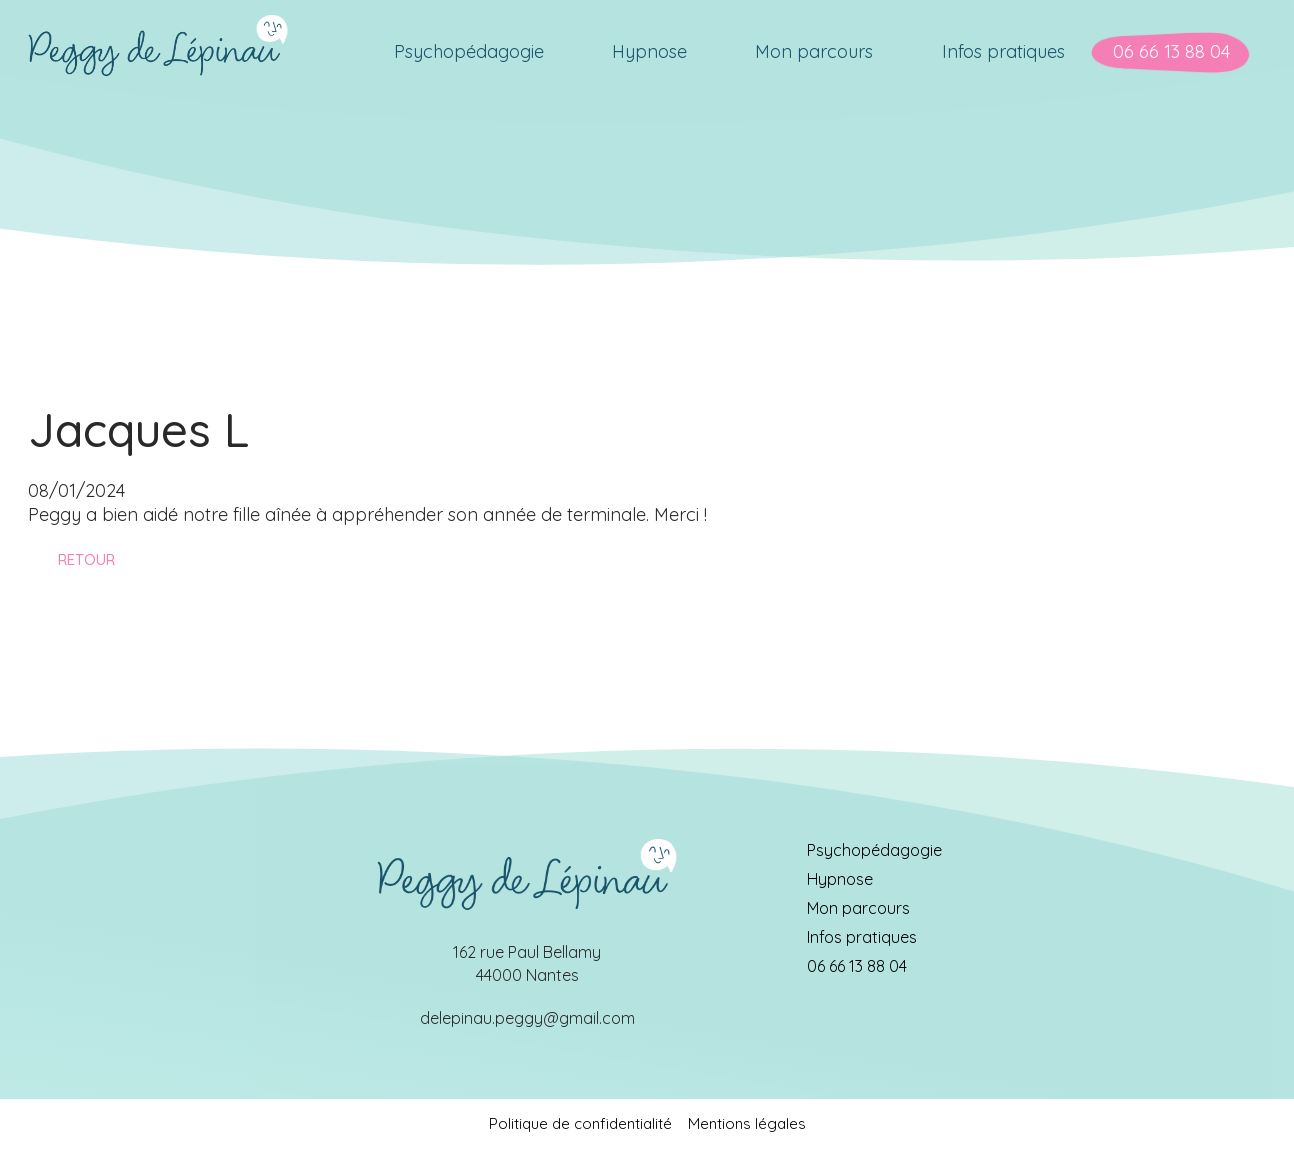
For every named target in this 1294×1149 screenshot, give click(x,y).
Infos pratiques (862, 937)
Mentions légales (747, 1123)
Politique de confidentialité (580, 1123)
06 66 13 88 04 (857, 966)
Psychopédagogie (874, 850)
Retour (86, 559)
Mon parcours (858, 908)
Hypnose (840, 879)
